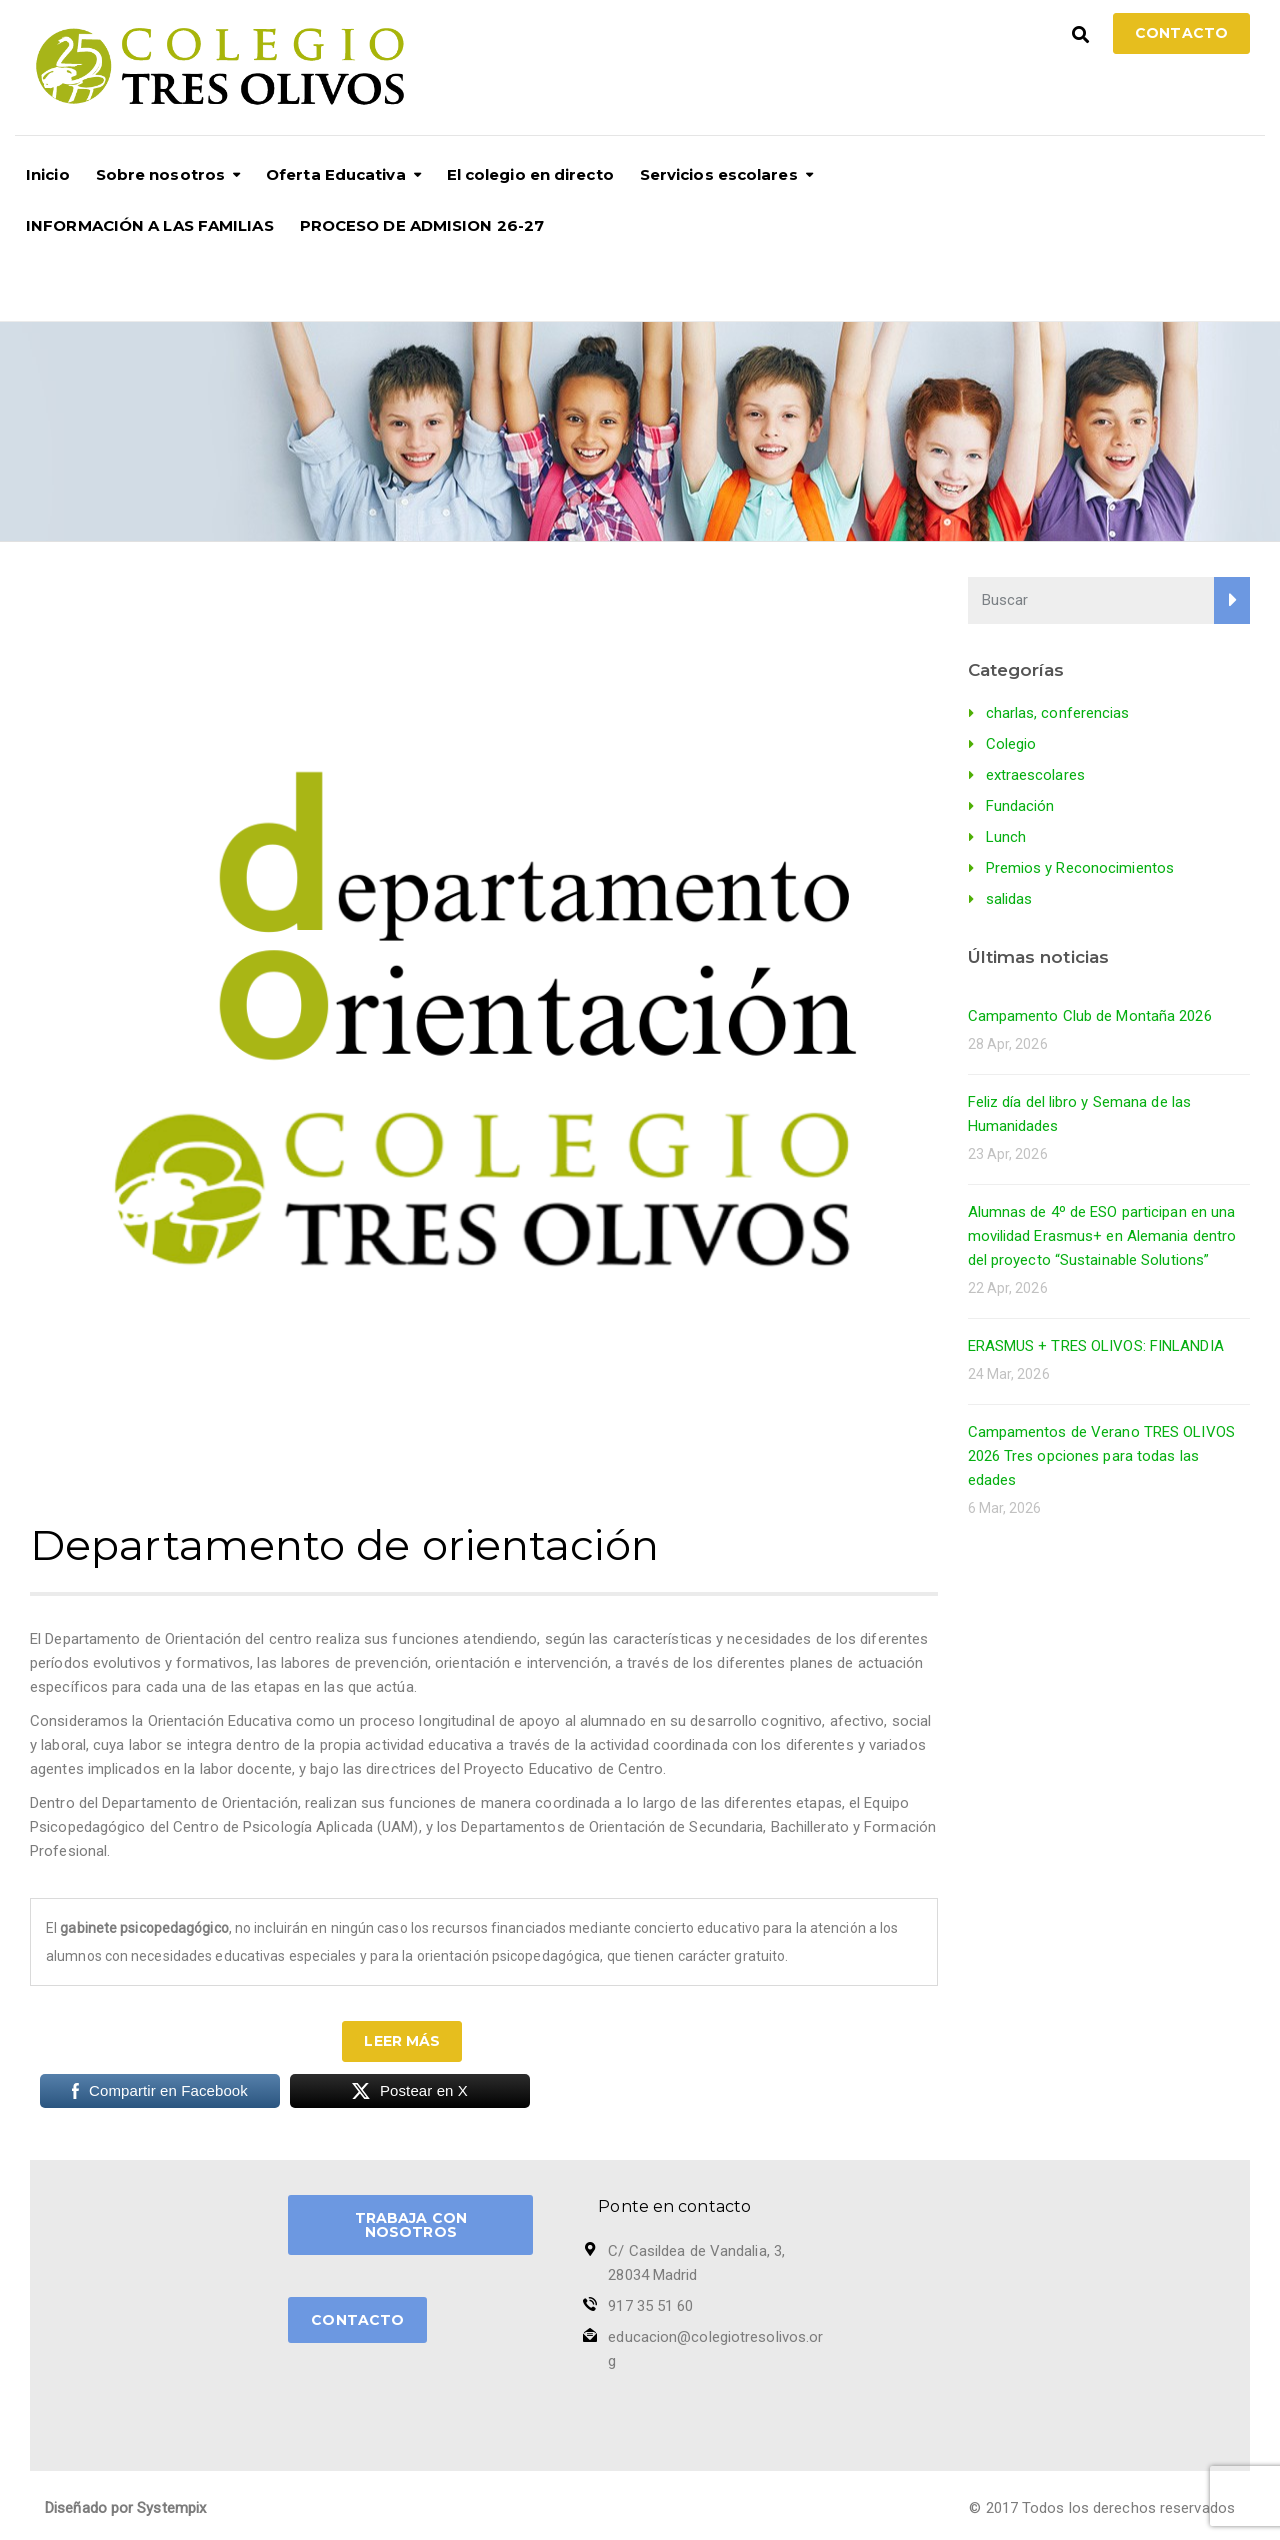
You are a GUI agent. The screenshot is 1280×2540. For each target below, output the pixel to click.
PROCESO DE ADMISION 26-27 (422, 225)
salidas (1009, 899)
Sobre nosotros (160, 174)
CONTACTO (357, 2320)
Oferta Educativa (336, 174)
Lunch (1006, 837)
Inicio (48, 174)
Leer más (402, 2041)
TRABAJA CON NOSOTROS (411, 2225)
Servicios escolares (719, 174)
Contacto (1181, 33)
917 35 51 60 (650, 2306)
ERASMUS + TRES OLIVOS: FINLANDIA (1096, 1346)
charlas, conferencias (1058, 713)
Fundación (1020, 806)
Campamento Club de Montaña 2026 (1090, 1016)
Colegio (1011, 744)
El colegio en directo (530, 174)
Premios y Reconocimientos (1080, 868)
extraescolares (1035, 775)
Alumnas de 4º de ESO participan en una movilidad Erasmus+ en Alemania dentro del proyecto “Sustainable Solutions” (1102, 1236)
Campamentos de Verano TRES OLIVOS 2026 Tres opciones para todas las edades (1101, 1456)
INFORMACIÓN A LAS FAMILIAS (150, 225)
